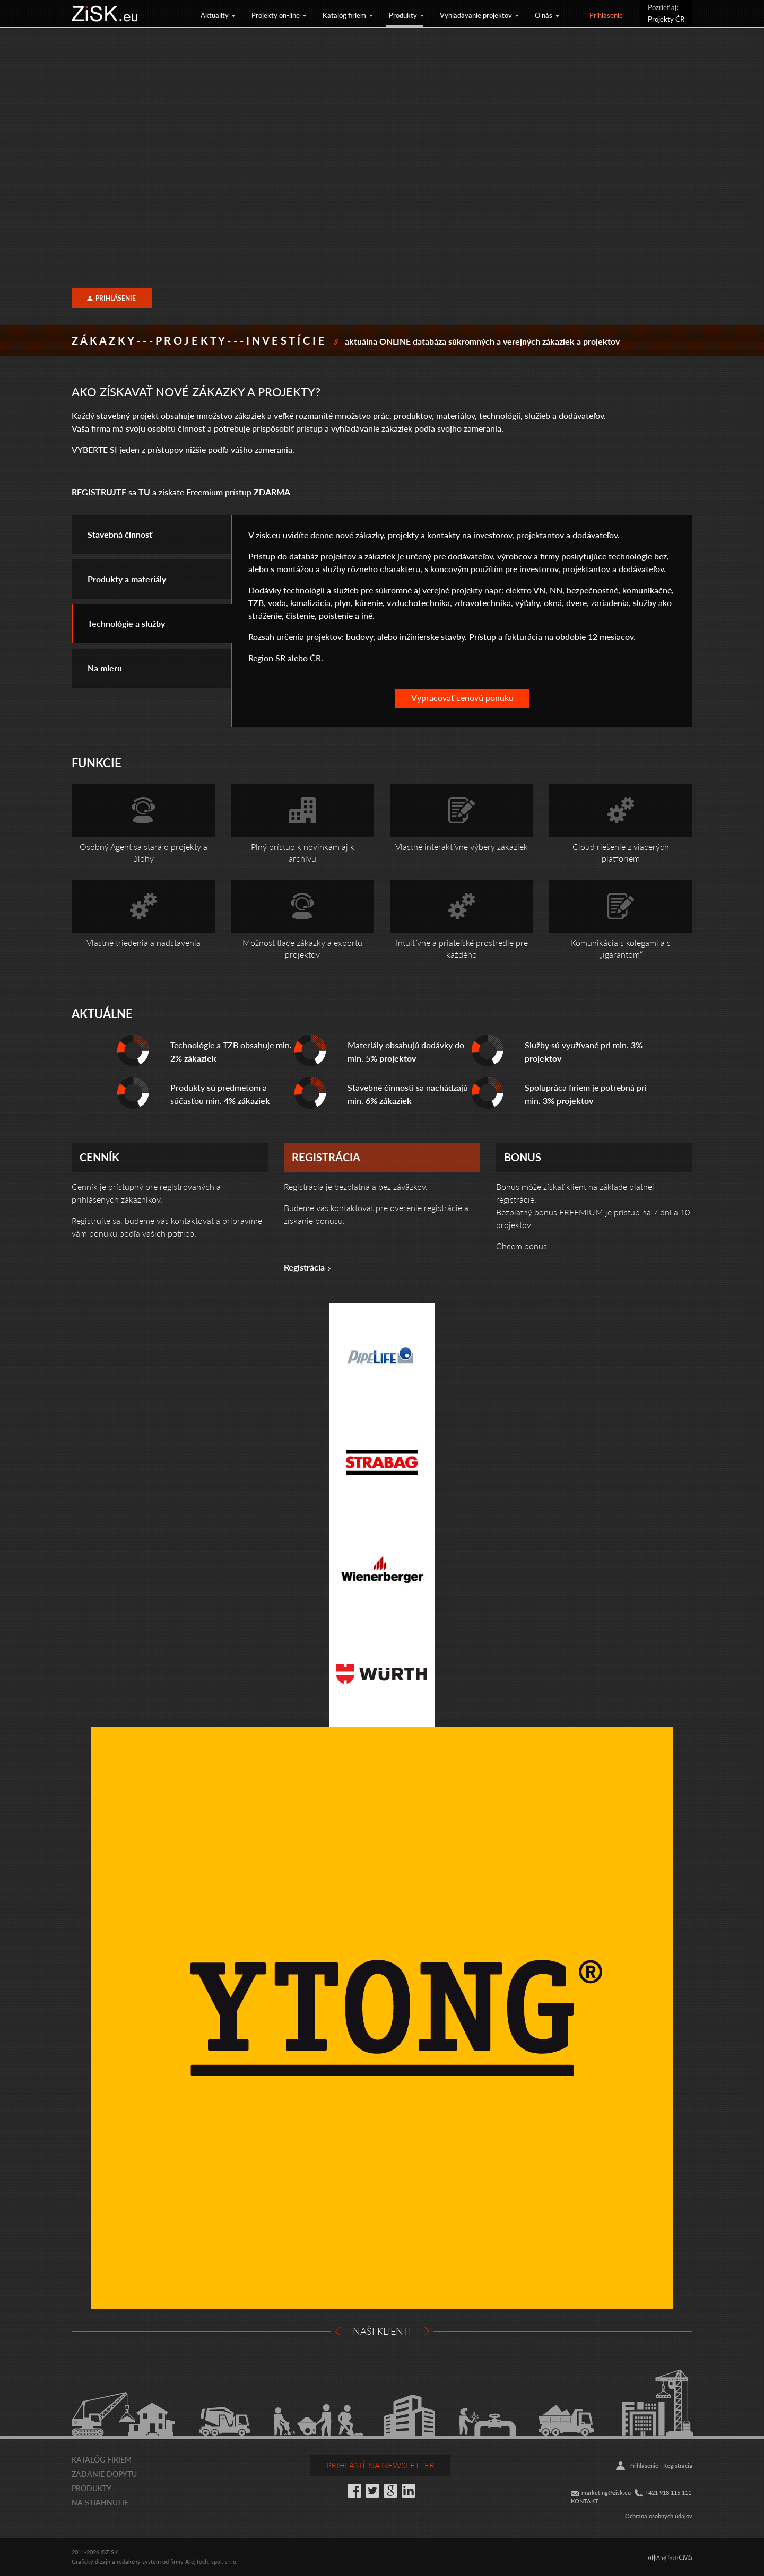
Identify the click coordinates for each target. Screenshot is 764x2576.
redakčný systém (139, 2561)
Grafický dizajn (91, 2561)
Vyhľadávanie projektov (476, 15)
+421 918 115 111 (668, 2492)
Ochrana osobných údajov (658, 2516)
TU (143, 492)
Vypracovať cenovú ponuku (462, 697)
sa (104, 492)
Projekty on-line (275, 15)
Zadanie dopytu (104, 2473)
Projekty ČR (666, 19)
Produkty (403, 15)
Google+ (390, 2491)
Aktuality (215, 15)
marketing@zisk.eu (606, 2492)
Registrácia (304, 1267)
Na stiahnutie (100, 2502)
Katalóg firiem (344, 15)
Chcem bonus (521, 1246)
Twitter (372, 2491)
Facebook (354, 2491)
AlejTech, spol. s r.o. (211, 2561)
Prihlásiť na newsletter (380, 2465)
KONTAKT (584, 2501)
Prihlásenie (606, 15)
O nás (543, 15)
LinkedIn (408, 2491)
